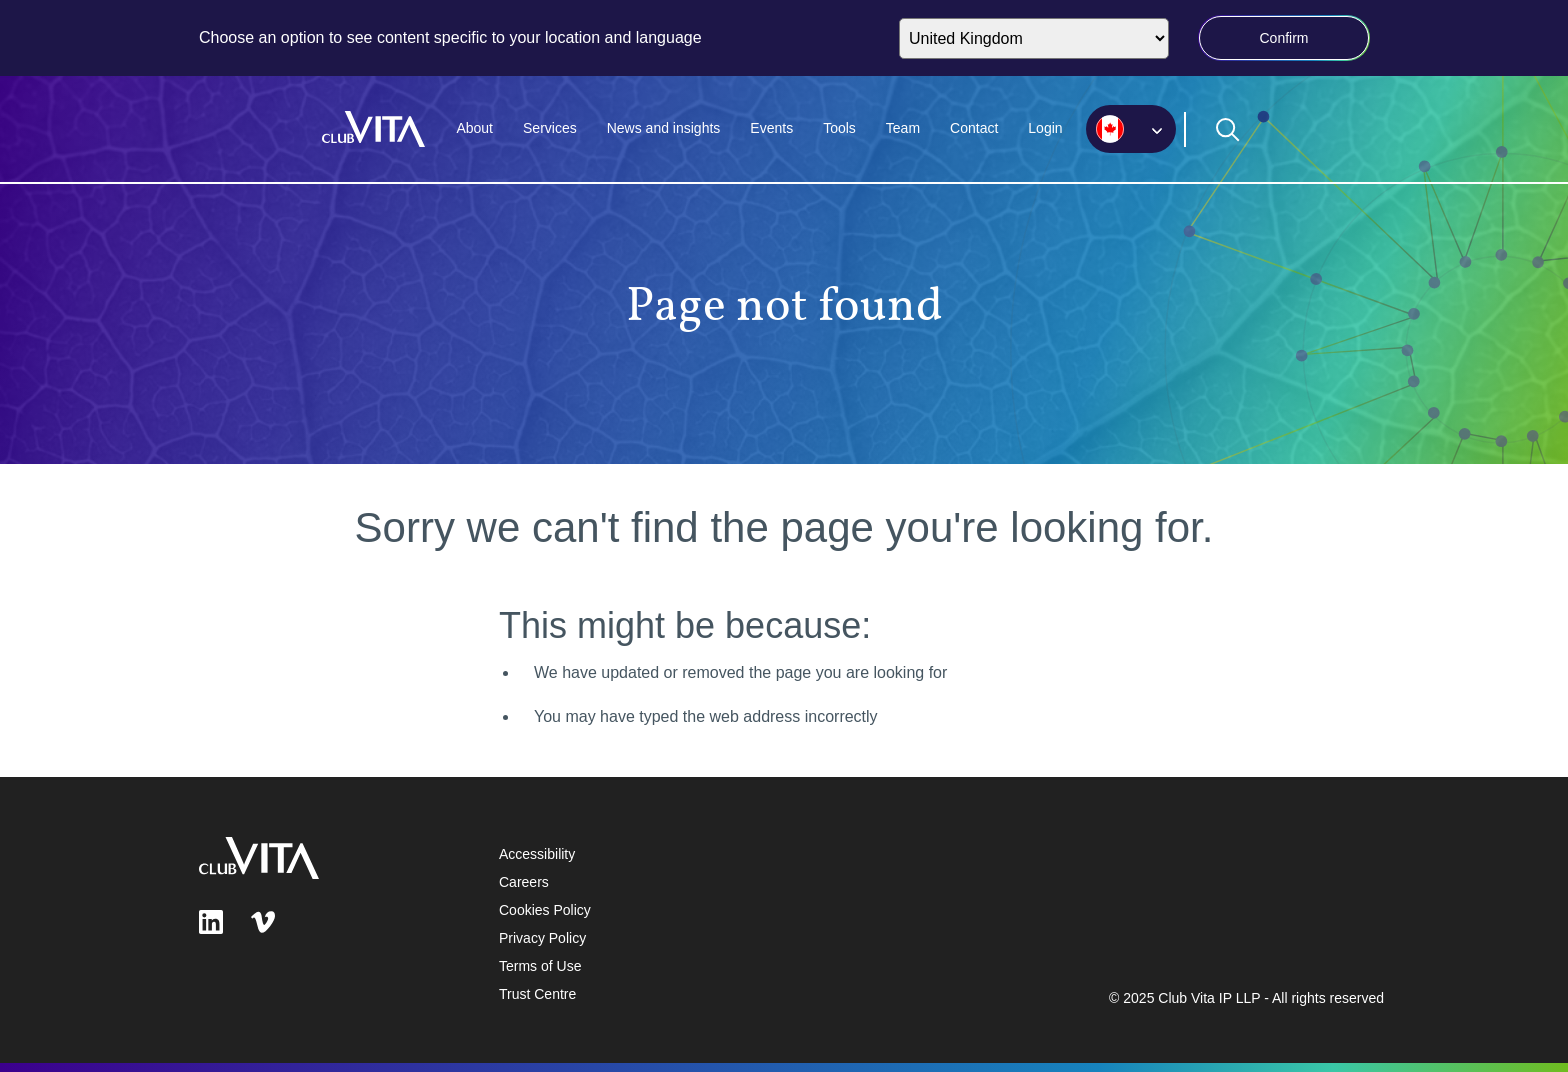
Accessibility (537, 854)
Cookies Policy (545, 910)
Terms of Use (540, 966)
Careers (524, 882)
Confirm (1283, 38)
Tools (839, 128)
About (474, 128)
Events (771, 128)
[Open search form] (1228, 130)
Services (550, 128)
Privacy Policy (542, 938)
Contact (974, 128)
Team (903, 128)
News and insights (664, 128)
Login (1045, 128)
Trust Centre (537, 994)
